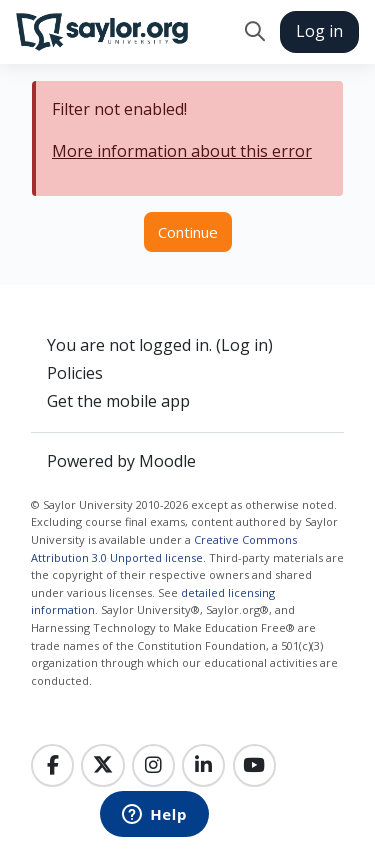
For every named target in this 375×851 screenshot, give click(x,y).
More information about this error (182, 151)
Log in (319, 31)
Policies (75, 373)
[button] (254, 32)
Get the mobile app (118, 401)
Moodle (167, 461)
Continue (188, 232)
